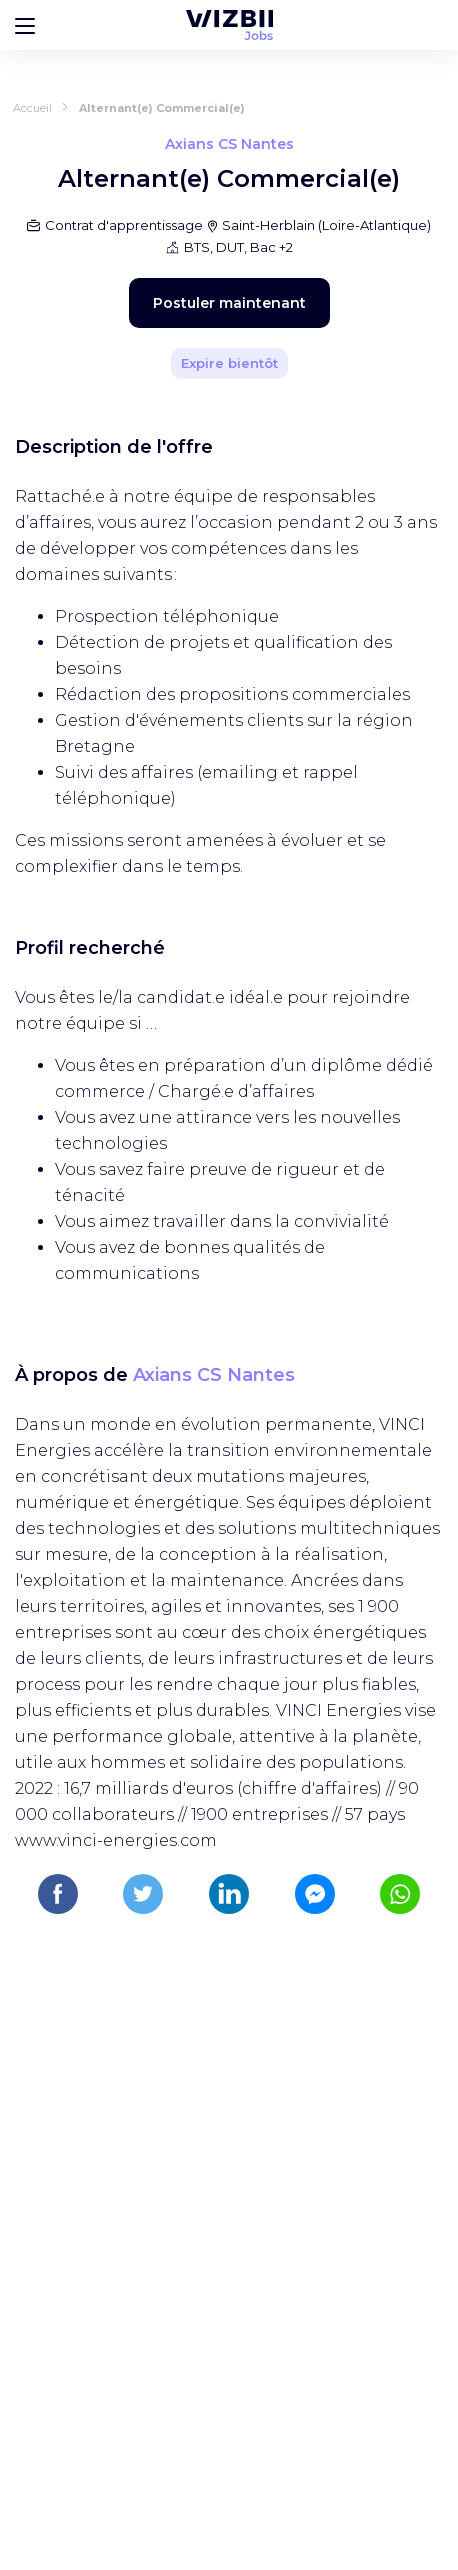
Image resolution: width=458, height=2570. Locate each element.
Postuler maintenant (229, 303)
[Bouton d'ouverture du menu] (25, 25)
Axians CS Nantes (214, 1375)
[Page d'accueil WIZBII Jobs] (229, 25)
